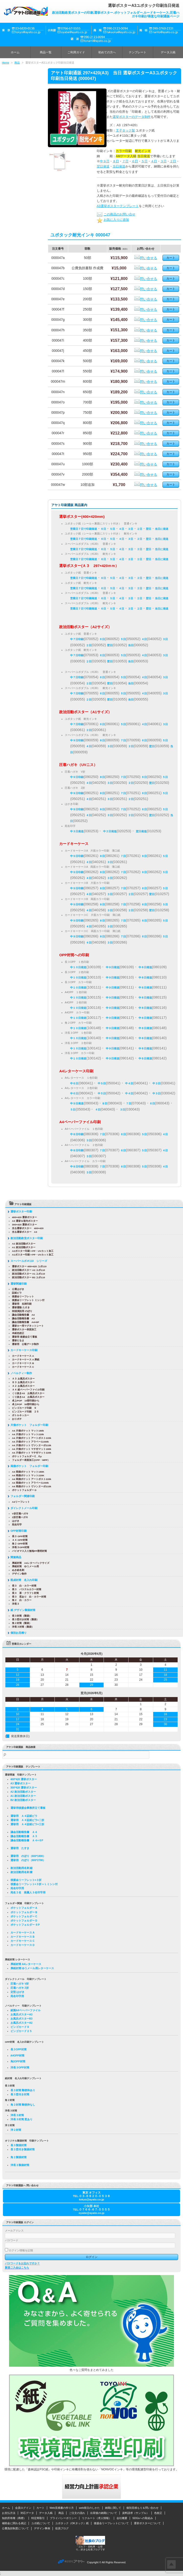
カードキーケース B (20, 1363)
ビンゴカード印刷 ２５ (22, 1411)
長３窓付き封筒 (20, 2094)
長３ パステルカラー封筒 (23, 1589)
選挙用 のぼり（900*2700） (28, 1860)
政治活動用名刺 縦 (22, 1867)
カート (40, 2507)
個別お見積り (16, 1632)
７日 (125, 161)
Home (5, 62)
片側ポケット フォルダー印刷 (26, 1424)
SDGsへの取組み (142, 2518)
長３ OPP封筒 (17, 1536)
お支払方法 (8, 2512)
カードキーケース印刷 (21, 1350)
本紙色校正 (15, 1333)
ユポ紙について (40, 2523)
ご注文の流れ (77, 2512)
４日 (154, 161)
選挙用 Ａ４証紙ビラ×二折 (27, 1820)
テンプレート (137, 52)
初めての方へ (107, 52)
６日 (135, 161)
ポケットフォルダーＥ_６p (24, 1456)
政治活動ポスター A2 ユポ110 (25, 1270)
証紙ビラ (14, 1292)
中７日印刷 (77, 639)
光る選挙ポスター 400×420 (25, 1228)
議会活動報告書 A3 (20, 1318)
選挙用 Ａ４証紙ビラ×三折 (27, 1824)
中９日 (104, 161)
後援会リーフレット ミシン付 (25, 1300)
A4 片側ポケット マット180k (25, 1430)
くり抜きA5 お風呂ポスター (25, 1393)
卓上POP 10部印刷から (22, 1400)
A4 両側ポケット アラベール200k (27, 1482)
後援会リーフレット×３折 (26, 1879)
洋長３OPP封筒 (17, 1547)
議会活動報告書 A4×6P (22, 1322)
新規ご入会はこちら (17, 2267)
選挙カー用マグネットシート (25, 1325)
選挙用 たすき (20, 1848)
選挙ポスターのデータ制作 (132, 117)
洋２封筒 (16, 2129)
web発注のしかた (89, 2507)
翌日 (148, 528)
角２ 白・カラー (19, 1600)
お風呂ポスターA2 (21, 2022)
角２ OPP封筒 (17, 1543)
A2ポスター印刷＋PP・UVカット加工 (30, 1251)
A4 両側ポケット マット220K (25, 1475)
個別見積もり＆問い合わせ (142, 2507)
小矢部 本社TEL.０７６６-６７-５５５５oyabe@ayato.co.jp (91, 2209)
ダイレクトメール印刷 (21, 1508)
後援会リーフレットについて (111, 2523)
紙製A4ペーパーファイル (26, 2010)
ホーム (15, 52)
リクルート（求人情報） (96, 2518)
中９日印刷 (77, 740)
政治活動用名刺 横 (22, 1872)
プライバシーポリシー (63, 2518)
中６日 (74, 1083)
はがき (12, 1521)
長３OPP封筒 (19, 2049)
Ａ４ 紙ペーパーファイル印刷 (25, 1389)
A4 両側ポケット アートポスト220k (28, 1479)
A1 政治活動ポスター (20, 1247)
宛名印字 (14, 1524)
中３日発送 (77, 831)
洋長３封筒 (17, 2115)
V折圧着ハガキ (17, 1513)
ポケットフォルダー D (21, 1490)
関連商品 (13, 1557)
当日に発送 (161, 528)
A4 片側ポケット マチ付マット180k (28, 1449)
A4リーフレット (18, 1501)
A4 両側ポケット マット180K (25, 1471)
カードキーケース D (23, 1944)
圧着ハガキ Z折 (20, 1987)
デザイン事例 (42, 2528)
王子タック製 (125, 130)
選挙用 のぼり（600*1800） (28, 1855)
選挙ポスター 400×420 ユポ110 (26, 1266)
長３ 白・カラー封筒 (21, 1585)
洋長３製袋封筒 (20, 2165)
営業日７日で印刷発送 (83, 528)
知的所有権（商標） (14, 2518)
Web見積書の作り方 (62, 2507)
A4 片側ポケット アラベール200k (27, 1441)
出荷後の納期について (103, 2512)
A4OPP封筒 (18, 2055)
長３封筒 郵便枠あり (23, 2090)
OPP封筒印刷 (16, 1530)
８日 (116, 161)
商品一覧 (46, 52)
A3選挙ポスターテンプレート (118, 206)
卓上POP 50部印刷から (22, 1404)
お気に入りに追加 (113, 220)
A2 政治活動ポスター (20, 1243)
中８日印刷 (77, 1134)
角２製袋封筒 (19, 2157)
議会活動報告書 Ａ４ (24, 1832)
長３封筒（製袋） (19, 1615)
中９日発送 (112, 967)
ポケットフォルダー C (24, 1916)
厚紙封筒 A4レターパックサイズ (27, 1563)
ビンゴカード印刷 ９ (21, 1408)
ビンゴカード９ (20, 2026)
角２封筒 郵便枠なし (23, 2104)
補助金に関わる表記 (14, 2523)
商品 (17, 62)
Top (171, 2564)
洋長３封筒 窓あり (22, 2119)
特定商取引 (38, 2518)
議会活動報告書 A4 (20, 1314)
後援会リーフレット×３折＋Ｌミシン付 (34, 1884)
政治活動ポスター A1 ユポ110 (25, 1273)
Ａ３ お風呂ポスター (20, 1378)
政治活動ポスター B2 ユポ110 (25, 1277)
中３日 (156, 1083)
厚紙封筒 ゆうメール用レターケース (32, 1968)
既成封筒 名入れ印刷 (21, 1579)
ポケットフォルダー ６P (25, 1924)
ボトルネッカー (17, 1415)
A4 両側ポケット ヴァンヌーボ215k (28, 1486)
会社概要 (122, 2518)
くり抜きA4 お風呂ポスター (25, 1397)
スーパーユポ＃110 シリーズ (26, 1260)
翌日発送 (103, 166)
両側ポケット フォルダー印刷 (26, 1466)
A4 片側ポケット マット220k (25, 1434)
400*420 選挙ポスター (24, 1779)
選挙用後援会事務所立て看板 (28, 1807)
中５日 (102, 1083)
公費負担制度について (15, 2528)
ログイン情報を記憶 (19, 2250)
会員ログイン (23, 2507)
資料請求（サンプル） (135, 2512)
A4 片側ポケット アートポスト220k (28, 1438)
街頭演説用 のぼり (19, 1311)
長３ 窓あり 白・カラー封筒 (26, 1596)
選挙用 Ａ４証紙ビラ (24, 1815)
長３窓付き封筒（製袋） (22, 1619)
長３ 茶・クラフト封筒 (22, 1593)
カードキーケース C (20, 1367)
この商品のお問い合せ (116, 214)
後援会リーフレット (20, 1296)
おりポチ (14, 1419)
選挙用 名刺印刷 (19, 1303)
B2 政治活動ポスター (23, 1800)
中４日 (129, 1083)
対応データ (27, 2512)
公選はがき (15, 1289)
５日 (144, 161)
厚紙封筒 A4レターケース (26, 1964)
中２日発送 (110, 831)
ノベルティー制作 (18, 1373)
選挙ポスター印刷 (18, 1211)
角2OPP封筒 (18, 2061)
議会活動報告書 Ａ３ (24, 1836)
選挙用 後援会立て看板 (21, 1336)
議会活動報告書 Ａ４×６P (27, 1840)
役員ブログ (62, 2528)
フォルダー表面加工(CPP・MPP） (28, 1460)
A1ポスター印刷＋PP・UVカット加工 (30, 1254)
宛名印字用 (17, 1888)
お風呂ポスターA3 (21, 2014)
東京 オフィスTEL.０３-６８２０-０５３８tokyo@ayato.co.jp (91, 2196)
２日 (173, 161)
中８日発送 (145, 967)
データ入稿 (46, 2512)
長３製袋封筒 (19, 2145)
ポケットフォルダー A (24, 1907)
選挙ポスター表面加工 (21, 1329)
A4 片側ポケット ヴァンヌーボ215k (28, 1445)
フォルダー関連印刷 (20, 1496)
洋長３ (12, 1603)
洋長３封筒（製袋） (20, 1626)
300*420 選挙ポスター (24, 1787)
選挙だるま (15, 1340)
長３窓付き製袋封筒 (23, 2149)
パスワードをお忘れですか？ (22, 2263)
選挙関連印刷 (16, 1283)
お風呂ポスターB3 (21, 2018)
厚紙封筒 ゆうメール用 (22, 1566)
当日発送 (119, 166)
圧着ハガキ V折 (20, 1983)
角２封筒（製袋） (19, 1623)
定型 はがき (18, 1991)
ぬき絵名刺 (15, 1570)
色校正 (158, 2512)
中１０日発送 (78, 967)
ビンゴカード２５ (21, 2031)
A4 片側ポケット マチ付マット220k (28, 1452)
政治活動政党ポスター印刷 (24, 1238)
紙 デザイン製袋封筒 (20, 1610)
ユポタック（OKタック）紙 (72, 2523)
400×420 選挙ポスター (21, 1217)
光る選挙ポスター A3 (21, 1232)
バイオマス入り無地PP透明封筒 (26, 1551)
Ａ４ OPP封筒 (17, 1540)
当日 (130, 645)
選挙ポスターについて (147, 2523)
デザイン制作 (16, 1573)
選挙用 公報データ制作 (22, 1344)
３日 (163, 161)
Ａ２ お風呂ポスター (20, 1386)
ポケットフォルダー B (24, 1912)
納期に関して (113, 2507)
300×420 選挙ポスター (21, 1224)
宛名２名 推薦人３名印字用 (28, 1892)
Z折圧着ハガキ (17, 1517)
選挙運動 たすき (18, 1307)
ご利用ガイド (76, 52)
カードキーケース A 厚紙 (22, 1359)
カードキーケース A (20, 1356)
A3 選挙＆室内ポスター (22, 1221)
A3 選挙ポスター (21, 1783)
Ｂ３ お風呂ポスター (20, 1382)
